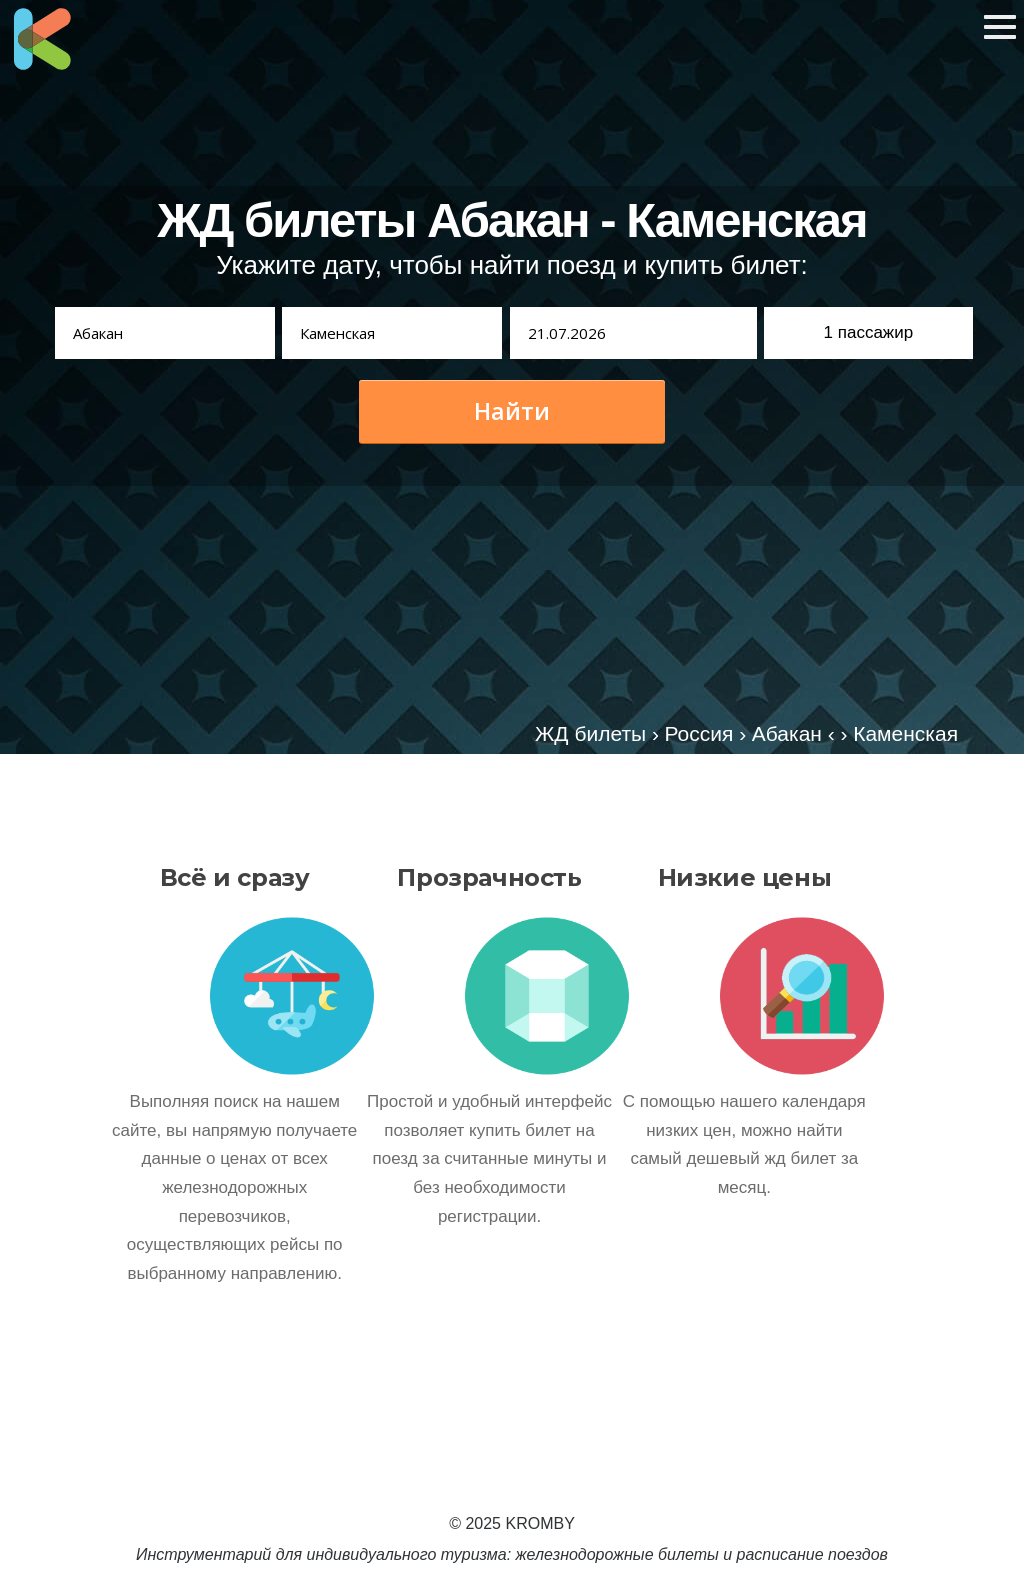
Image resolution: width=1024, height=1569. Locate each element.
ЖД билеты (590, 733)
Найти (512, 411)
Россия (699, 733)
